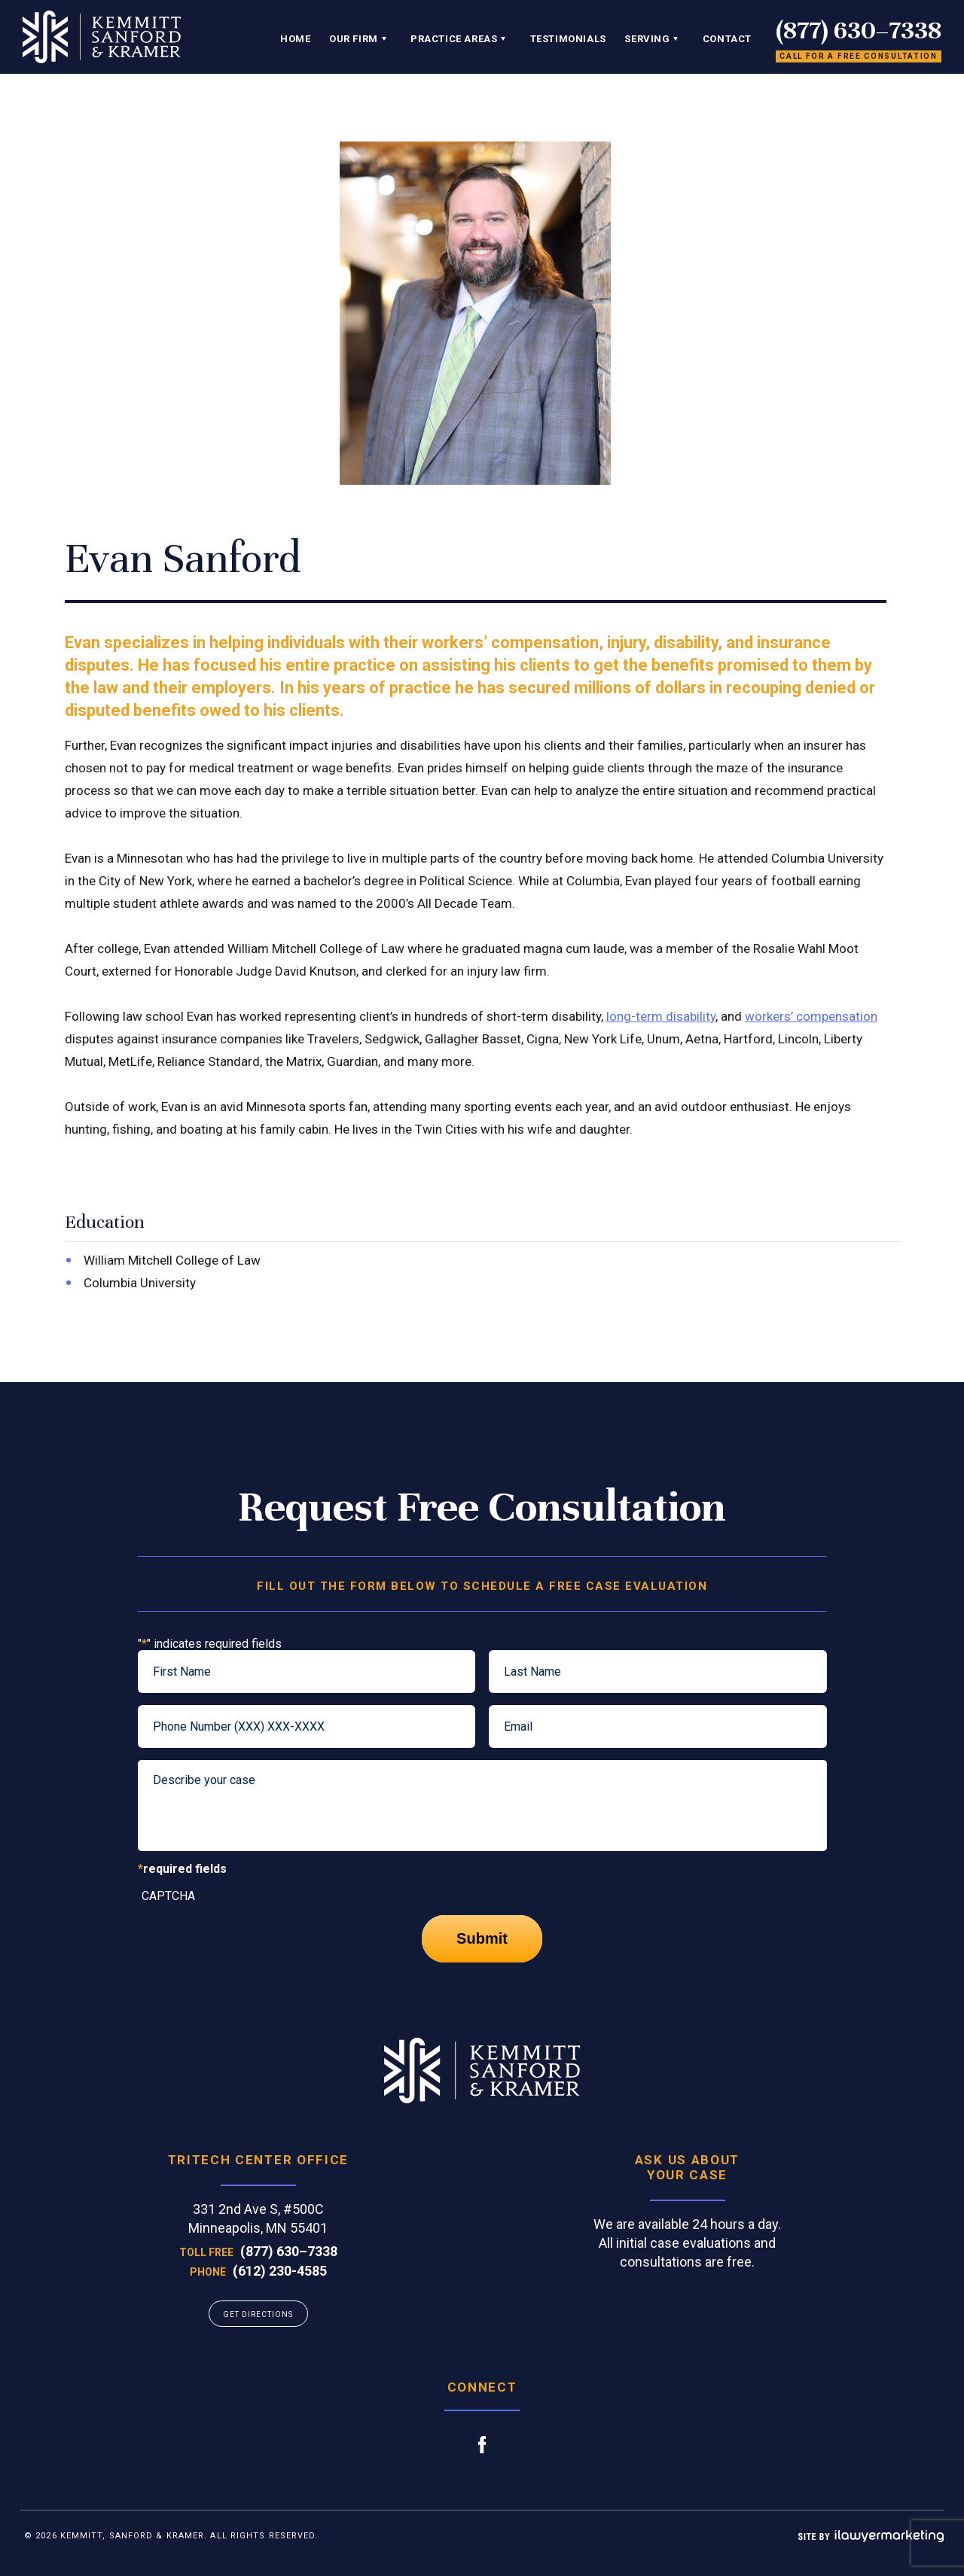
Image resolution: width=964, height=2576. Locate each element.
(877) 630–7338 (858, 30)
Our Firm (353, 38)
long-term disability (660, 1016)
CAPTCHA (168, 1896)
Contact (727, 38)
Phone (208, 2272)
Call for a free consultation (858, 56)
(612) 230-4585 (280, 2271)
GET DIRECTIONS (258, 2314)
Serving (647, 38)
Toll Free (206, 2252)
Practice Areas (453, 38)
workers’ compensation (811, 1016)
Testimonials (568, 38)
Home (295, 38)
